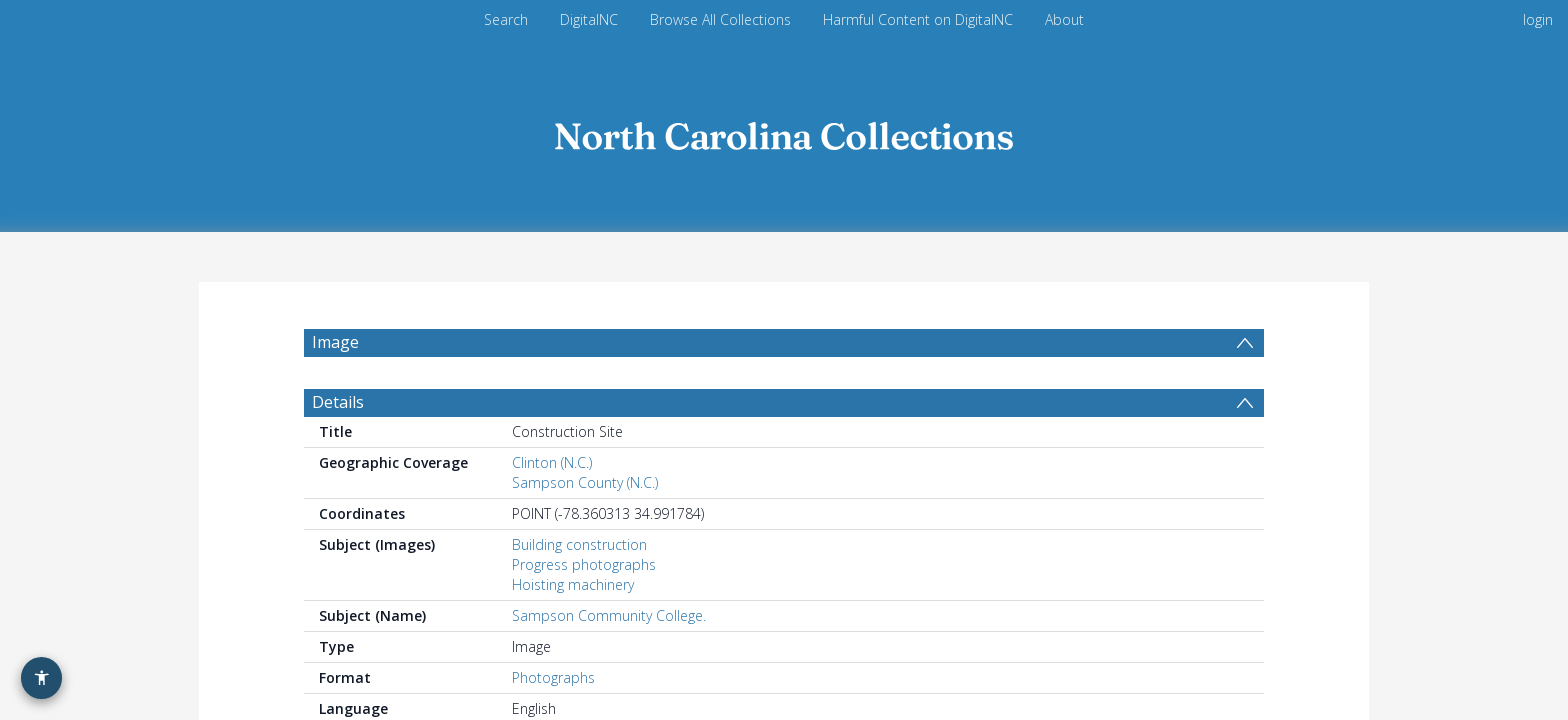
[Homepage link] (784, 131)
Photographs (553, 677)
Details (338, 402)
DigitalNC (589, 19)
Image (335, 342)
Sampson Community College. (609, 615)
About (1064, 19)
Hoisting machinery (573, 584)
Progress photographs (584, 564)
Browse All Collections (720, 19)
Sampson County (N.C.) (585, 482)
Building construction (579, 544)
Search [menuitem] (506, 19)
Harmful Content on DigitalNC (918, 19)
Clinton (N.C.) (552, 462)
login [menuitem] (1538, 19)
